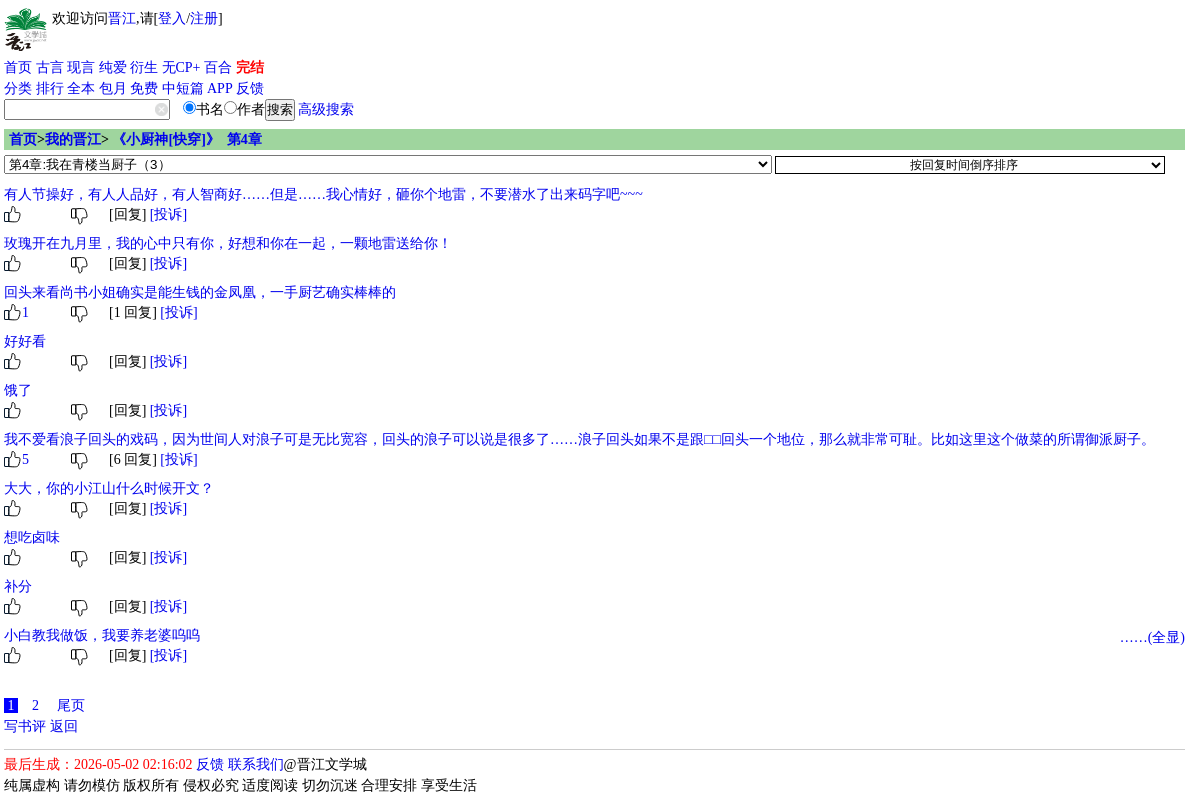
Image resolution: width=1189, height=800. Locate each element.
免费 (144, 88)
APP (220, 88)
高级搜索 (326, 109)
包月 (113, 88)
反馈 (250, 88)
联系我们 (256, 764)
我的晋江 (73, 139)
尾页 (71, 705)
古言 (50, 67)
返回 (64, 726)
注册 (204, 18)
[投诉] (168, 214)
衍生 (144, 67)
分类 (18, 88)
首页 (18, 67)
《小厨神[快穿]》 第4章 (186, 139)
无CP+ (181, 67)
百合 (218, 67)
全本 (81, 88)
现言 (81, 67)
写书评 (25, 726)
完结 (250, 67)
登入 (172, 18)
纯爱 (113, 67)
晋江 (122, 18)
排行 (50, 88)
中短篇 (183, 88)
